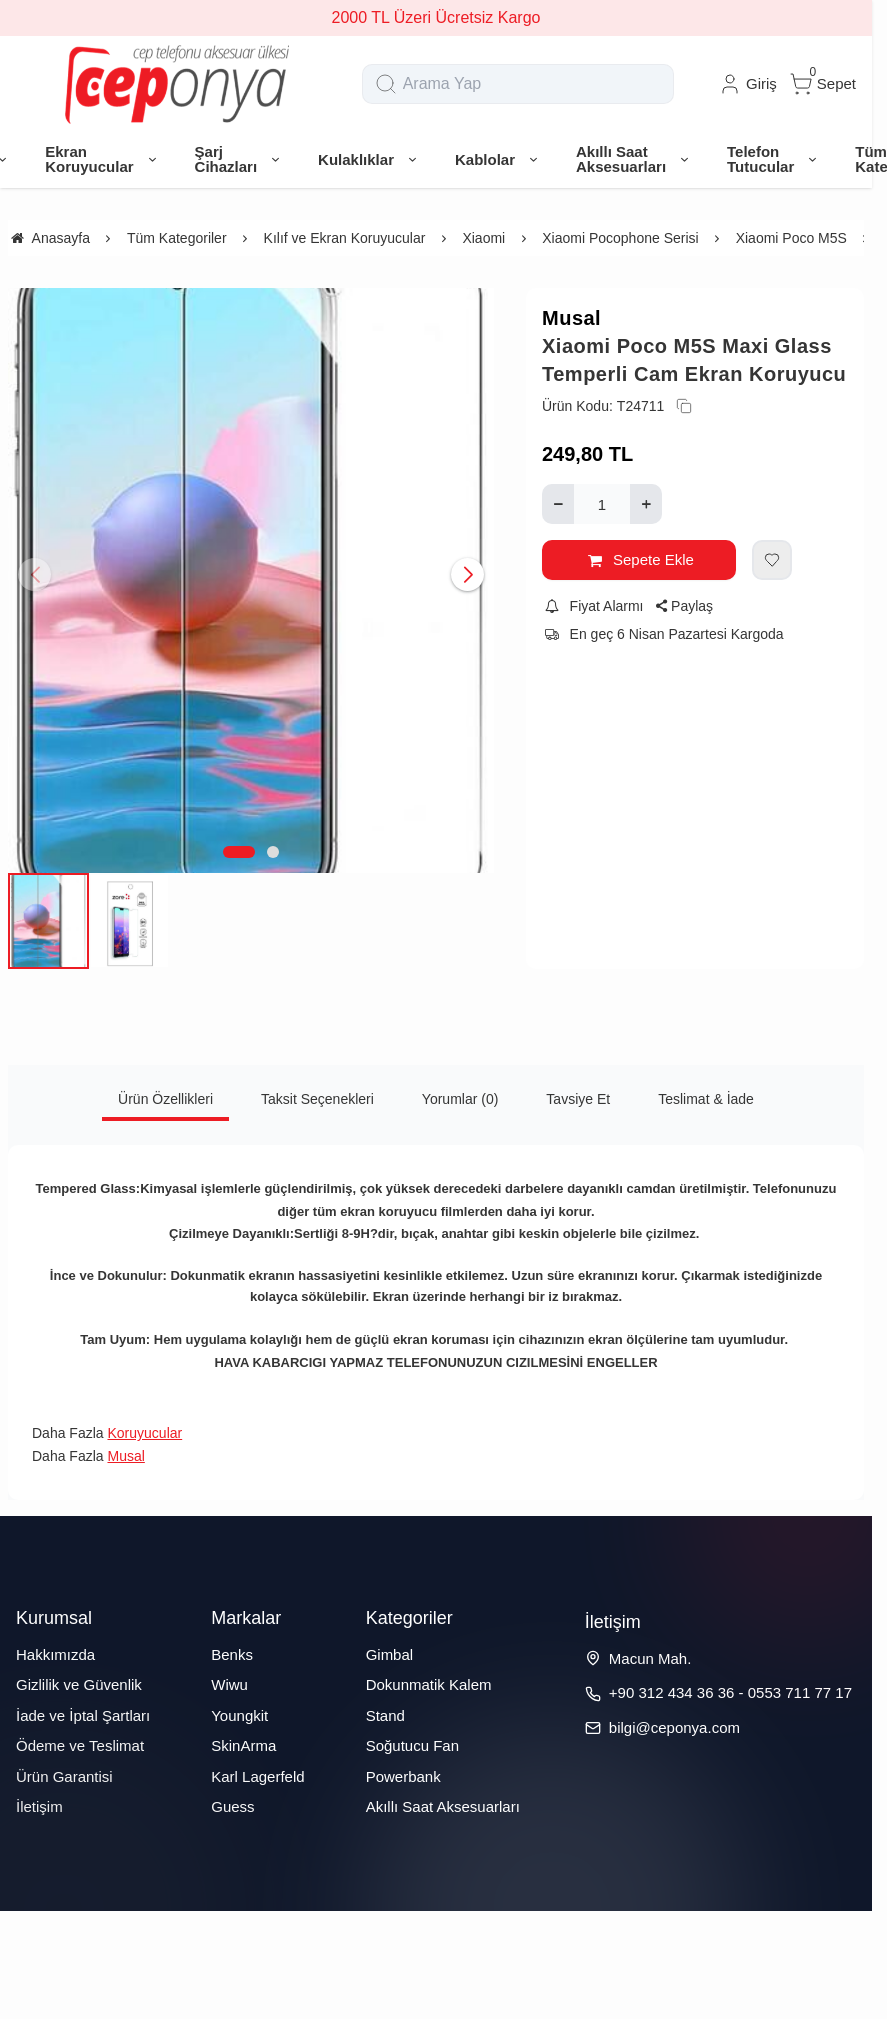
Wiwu (229, 1684)
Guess (232, 1806)
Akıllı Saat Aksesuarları (443, 1806)
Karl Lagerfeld (257, 1776)
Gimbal (390, 1654)
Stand (385, 1715)
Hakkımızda (55, 1654)
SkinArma (243, 1745)
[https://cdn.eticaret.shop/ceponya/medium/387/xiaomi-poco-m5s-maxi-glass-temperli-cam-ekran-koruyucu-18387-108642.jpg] (251, 580)
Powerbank (403, 1776)
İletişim (39, 1806)
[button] (239, 852)
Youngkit (239, 1715)
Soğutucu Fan (412, 1745)
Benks (232, 1654)
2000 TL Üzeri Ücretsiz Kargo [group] (436, 17)
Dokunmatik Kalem (429, 1684)
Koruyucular (144, 1433)
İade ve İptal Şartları (83, 1715)
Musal (571, 318)
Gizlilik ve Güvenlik (79, 1684)
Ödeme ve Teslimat (80, 1745)
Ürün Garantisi (64, 1776)
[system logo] (177, 84)
